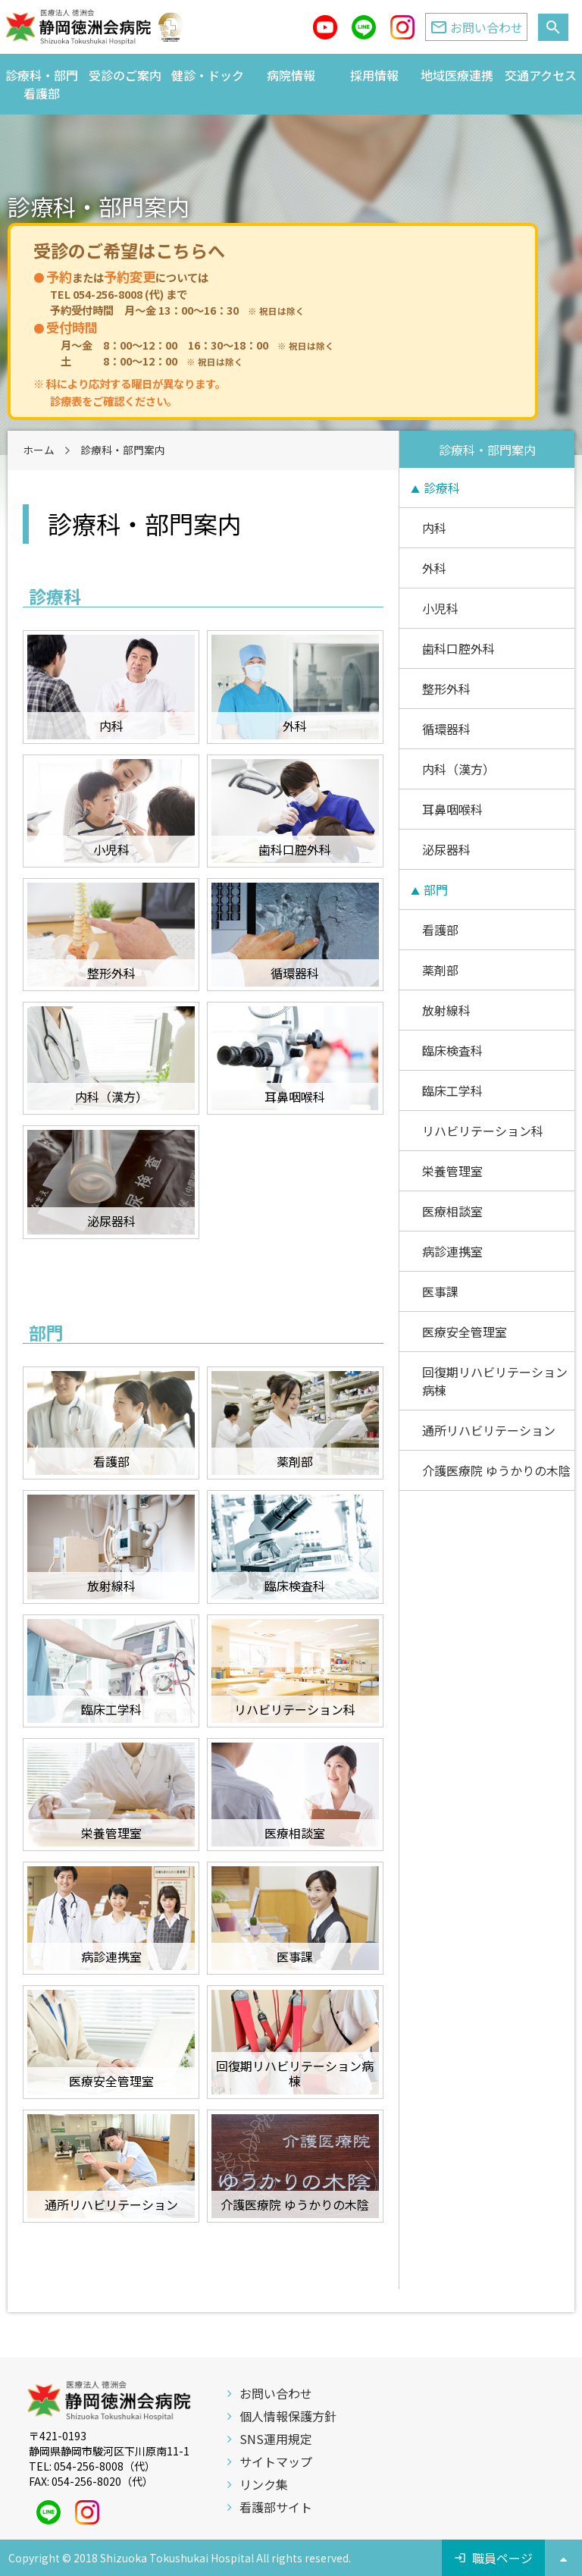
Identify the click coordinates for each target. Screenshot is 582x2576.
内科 (434, 528)
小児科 (440, 608)
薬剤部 (440, 970)
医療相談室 (452, 1211)
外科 (434, 568)
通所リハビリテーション (488, 1430)
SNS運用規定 (275, 2439)
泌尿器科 (446, 849)
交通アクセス (541, 75)
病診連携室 (452, 1251)
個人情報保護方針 (287, 2416)
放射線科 (446, 1010)
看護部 (440, 930)
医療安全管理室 (464, 1332)
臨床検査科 (452, 1050)
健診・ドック (207, 75)
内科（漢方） (458, 769)
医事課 (440, 1291)
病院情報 (291, 75)
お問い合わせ (275, 2393)
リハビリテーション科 (482, 1131)
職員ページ (502, 2558)
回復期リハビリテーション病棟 (495, 1381)
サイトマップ (275, 2461)
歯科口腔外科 (458, 648)
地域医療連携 (457, 75)
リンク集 (263, 2484)
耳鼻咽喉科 (452, 809)
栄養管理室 (452, 1171)
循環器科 (446, 729)
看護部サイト (275, 2507)
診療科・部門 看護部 (44, 84)
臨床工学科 (452, 1090)
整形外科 (446, 688)
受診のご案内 (125, 75)
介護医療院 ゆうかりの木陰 (496, 1470)
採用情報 (374, 75)
